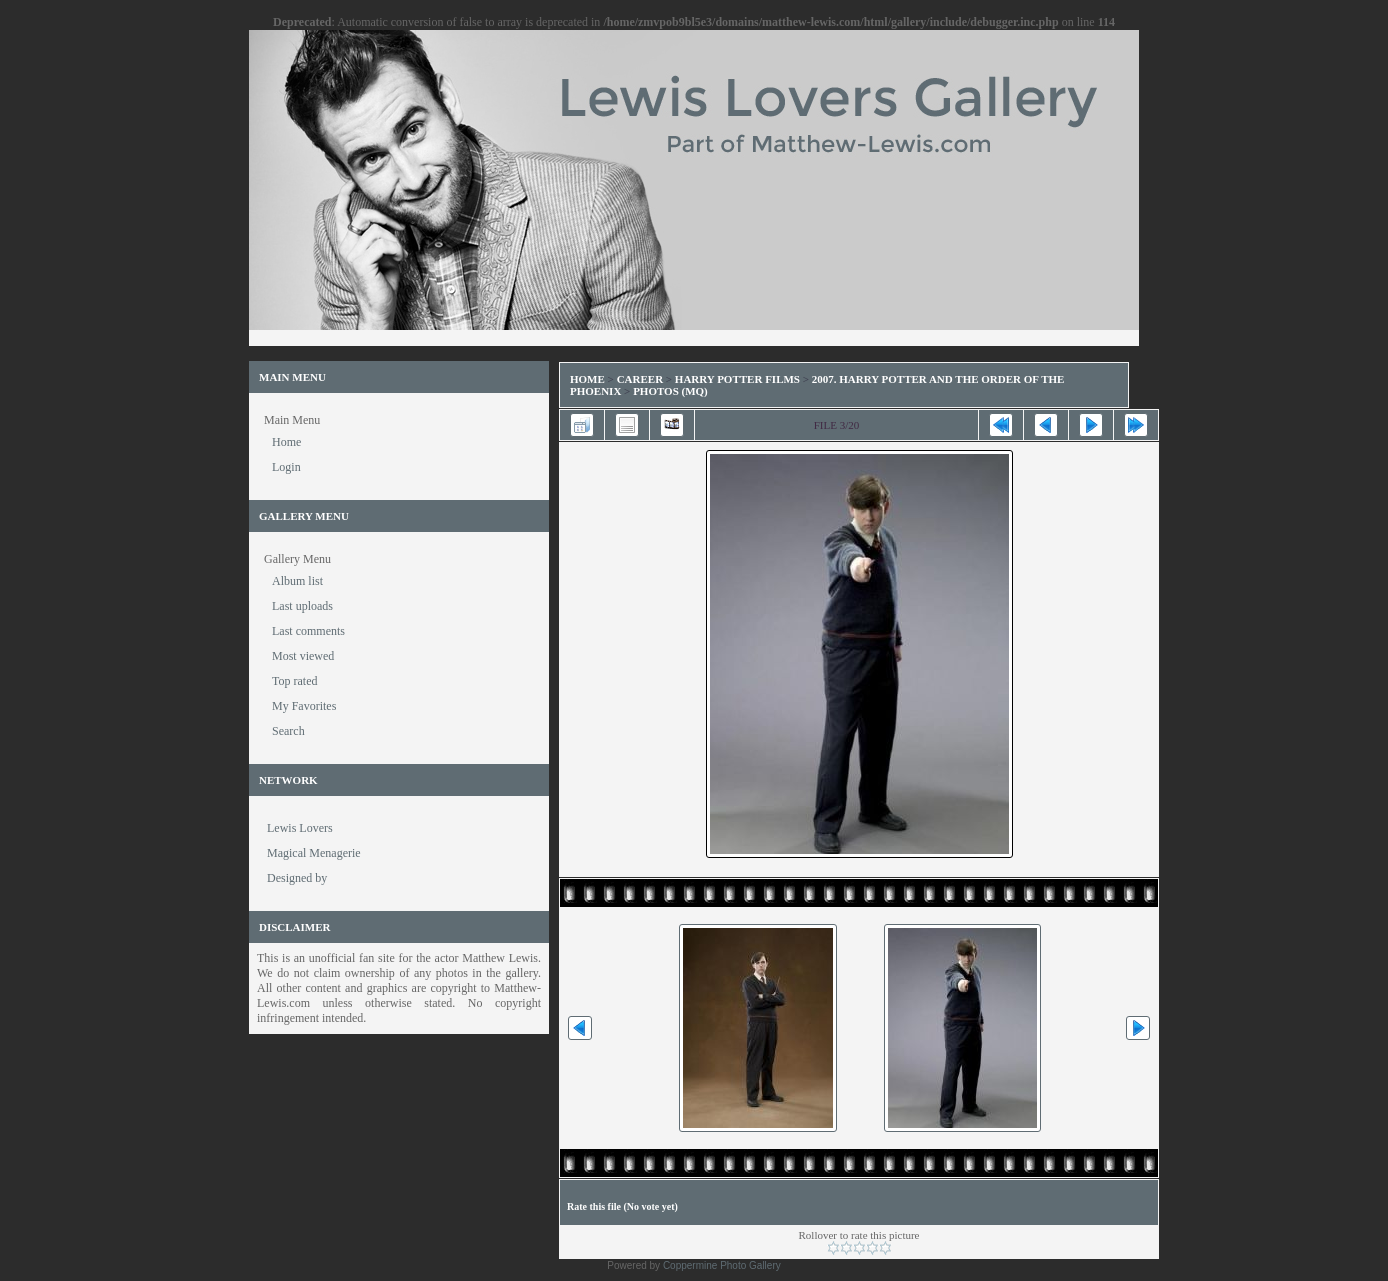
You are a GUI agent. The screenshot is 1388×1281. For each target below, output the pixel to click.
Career (640, 379)
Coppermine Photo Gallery (722, 1265)
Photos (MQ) (670, 391)
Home (587, 379)
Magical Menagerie (314, 853)
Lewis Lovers (300, 828)
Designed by (297, 878)
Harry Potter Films (737, 379)
